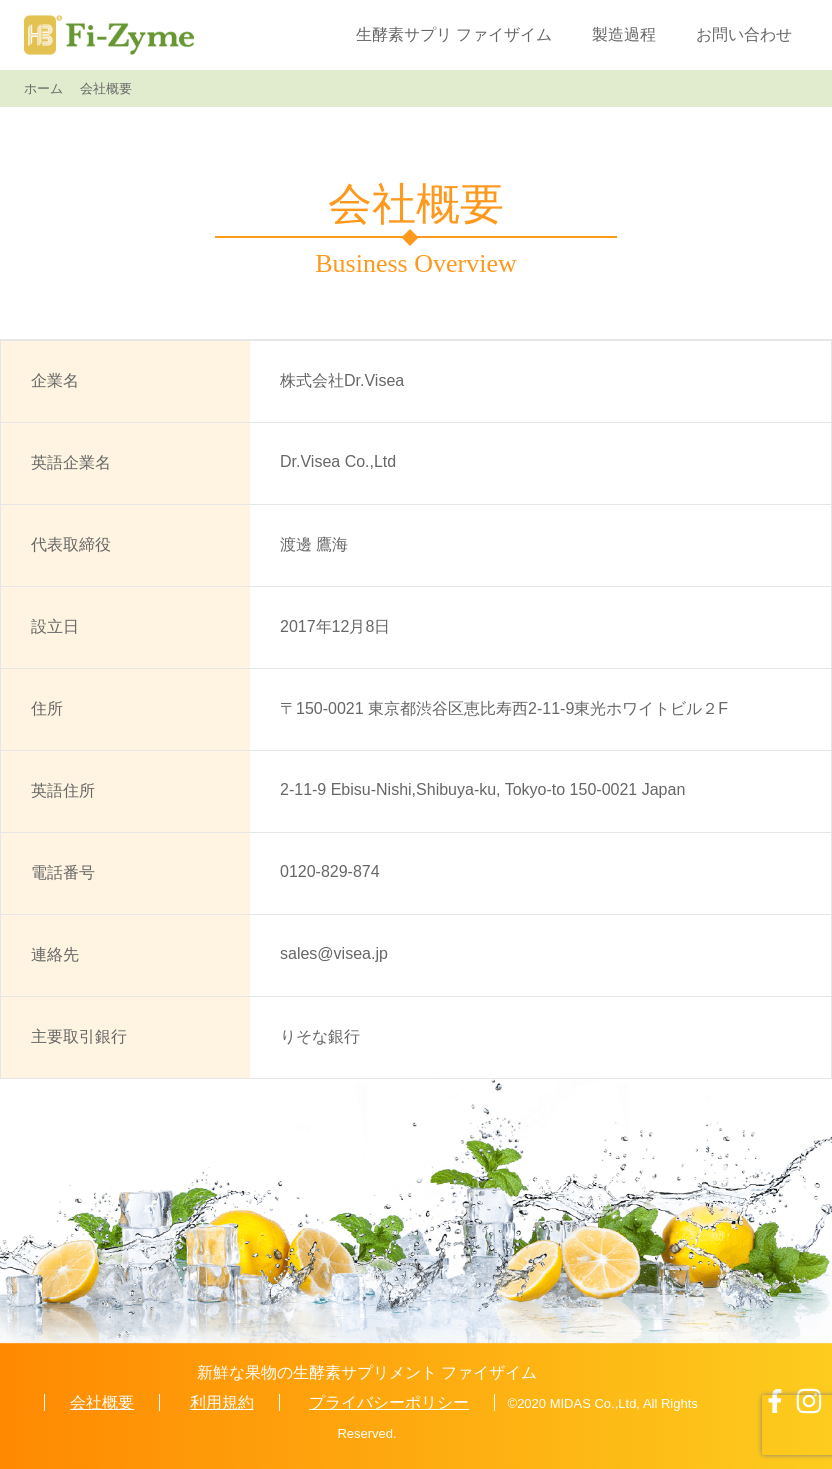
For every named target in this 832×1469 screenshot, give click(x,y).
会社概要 (102, 1402)
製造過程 (624, 34)
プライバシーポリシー (389, 1402)
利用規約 (222, 1402)
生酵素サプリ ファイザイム (454, 34)
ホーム (43, 88)
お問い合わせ (744, 34)
